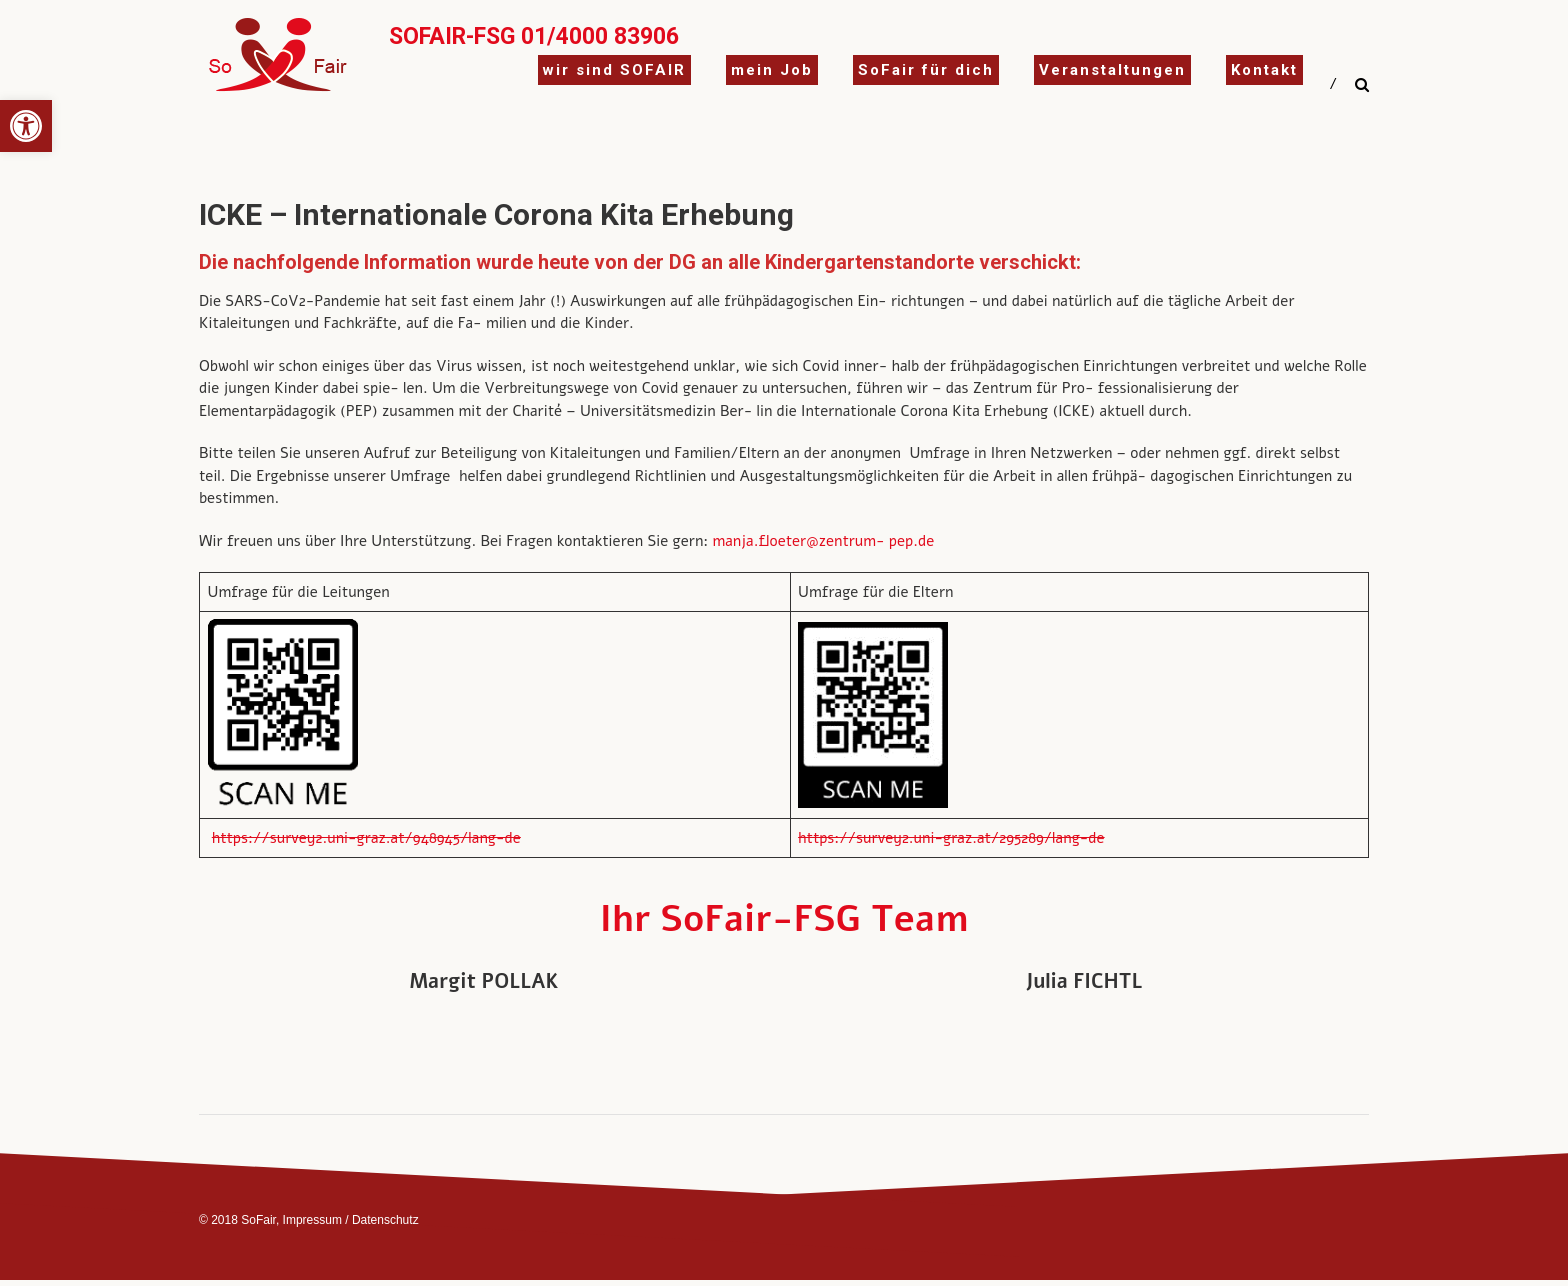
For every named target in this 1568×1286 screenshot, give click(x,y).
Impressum (312, 1220)
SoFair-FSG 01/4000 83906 (534, 36)
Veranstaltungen (1112, 70)
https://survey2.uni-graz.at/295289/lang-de (951, 838)
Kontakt (1264, 70)
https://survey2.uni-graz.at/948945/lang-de (366, 838)
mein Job (772, 70)
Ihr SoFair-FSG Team (784, 919)
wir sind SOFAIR (614, 70)
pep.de (914, 541)
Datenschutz (385, 1220)
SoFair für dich (926, 70)
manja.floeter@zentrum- (798, 541)
